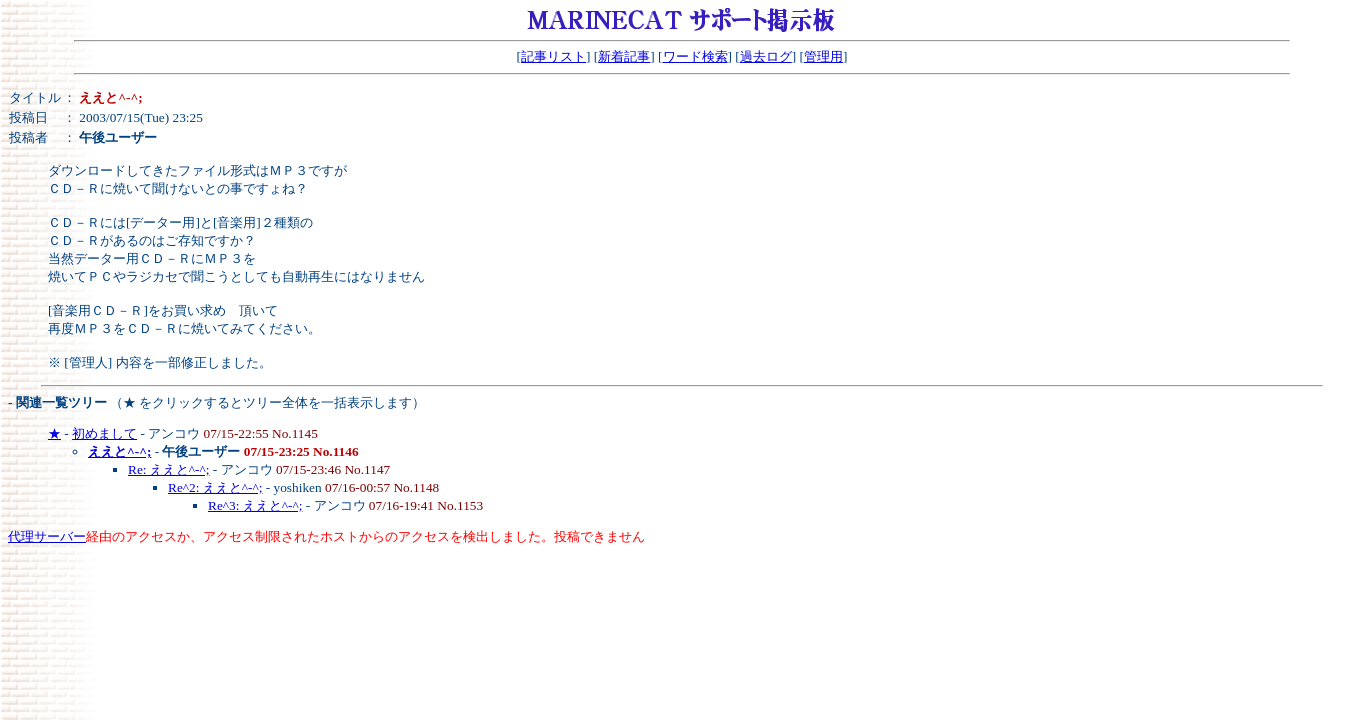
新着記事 (624, 56)
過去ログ (766, 56)
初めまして (104, 433)
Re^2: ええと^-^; (215, 487)
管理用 (823, 56)
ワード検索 (695, 56)
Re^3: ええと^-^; (255, 505)
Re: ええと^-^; (169, 469)
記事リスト (553, 56)
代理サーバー (47, 536)
